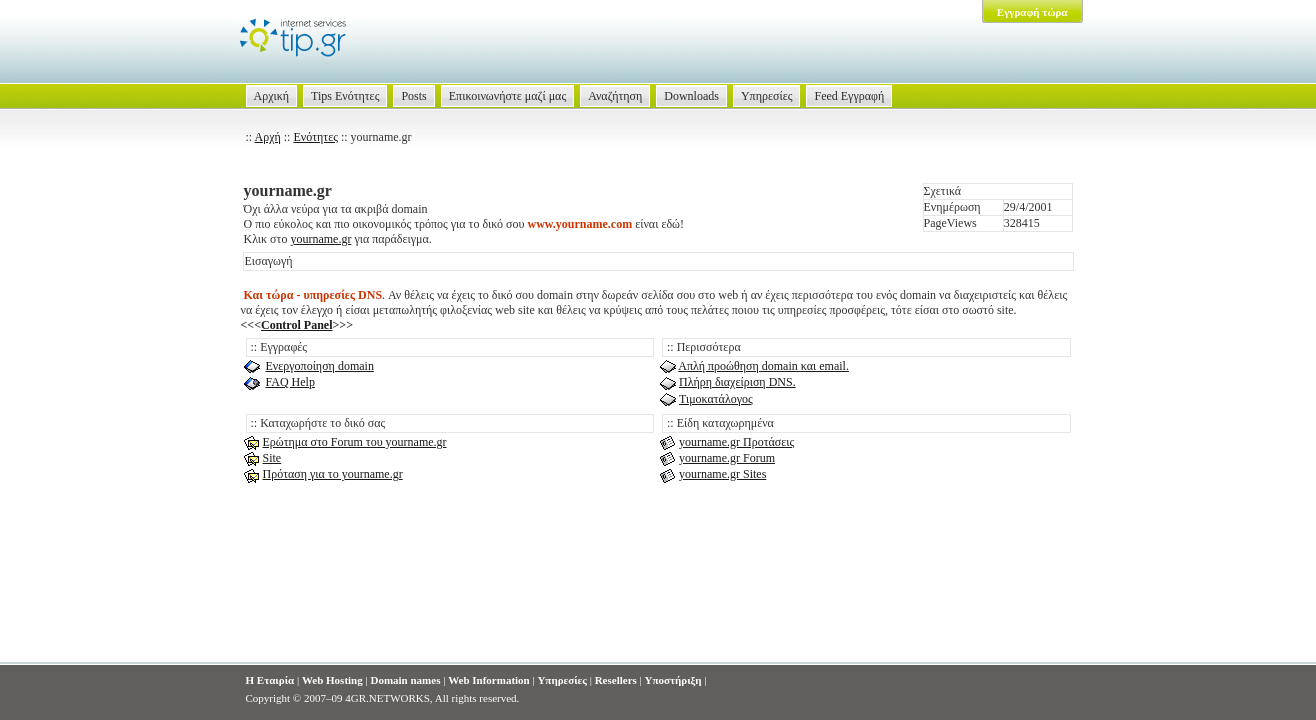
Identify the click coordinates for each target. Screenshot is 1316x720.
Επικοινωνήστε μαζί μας (507, 96)
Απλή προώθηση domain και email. (763, 366)
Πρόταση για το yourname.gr (333, 474)
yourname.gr (320, 239)
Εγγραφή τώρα (1032, 12)
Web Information (489, 680)
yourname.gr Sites (722, 474)
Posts (413, 96)
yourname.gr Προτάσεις (736, 442)
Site (272, 458)
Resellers (616, 680)
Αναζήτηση (615, 96)
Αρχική (272, 96)
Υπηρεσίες (767, 96)
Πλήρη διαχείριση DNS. (737, 382)
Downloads (691, 96)
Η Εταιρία (270, 680)
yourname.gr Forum (727, 458)
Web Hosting (332, 680)
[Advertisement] (658, 602)
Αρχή (268, 137)
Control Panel (296, 325)
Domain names (405, 680)
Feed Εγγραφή (849, 96)
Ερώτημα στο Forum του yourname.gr (355, 442)
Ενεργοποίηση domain (320, 366)
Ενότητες (315, 137)
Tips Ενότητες (345, 96)
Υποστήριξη (673, 680)
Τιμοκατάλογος (716, 399)
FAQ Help (290, 382)
